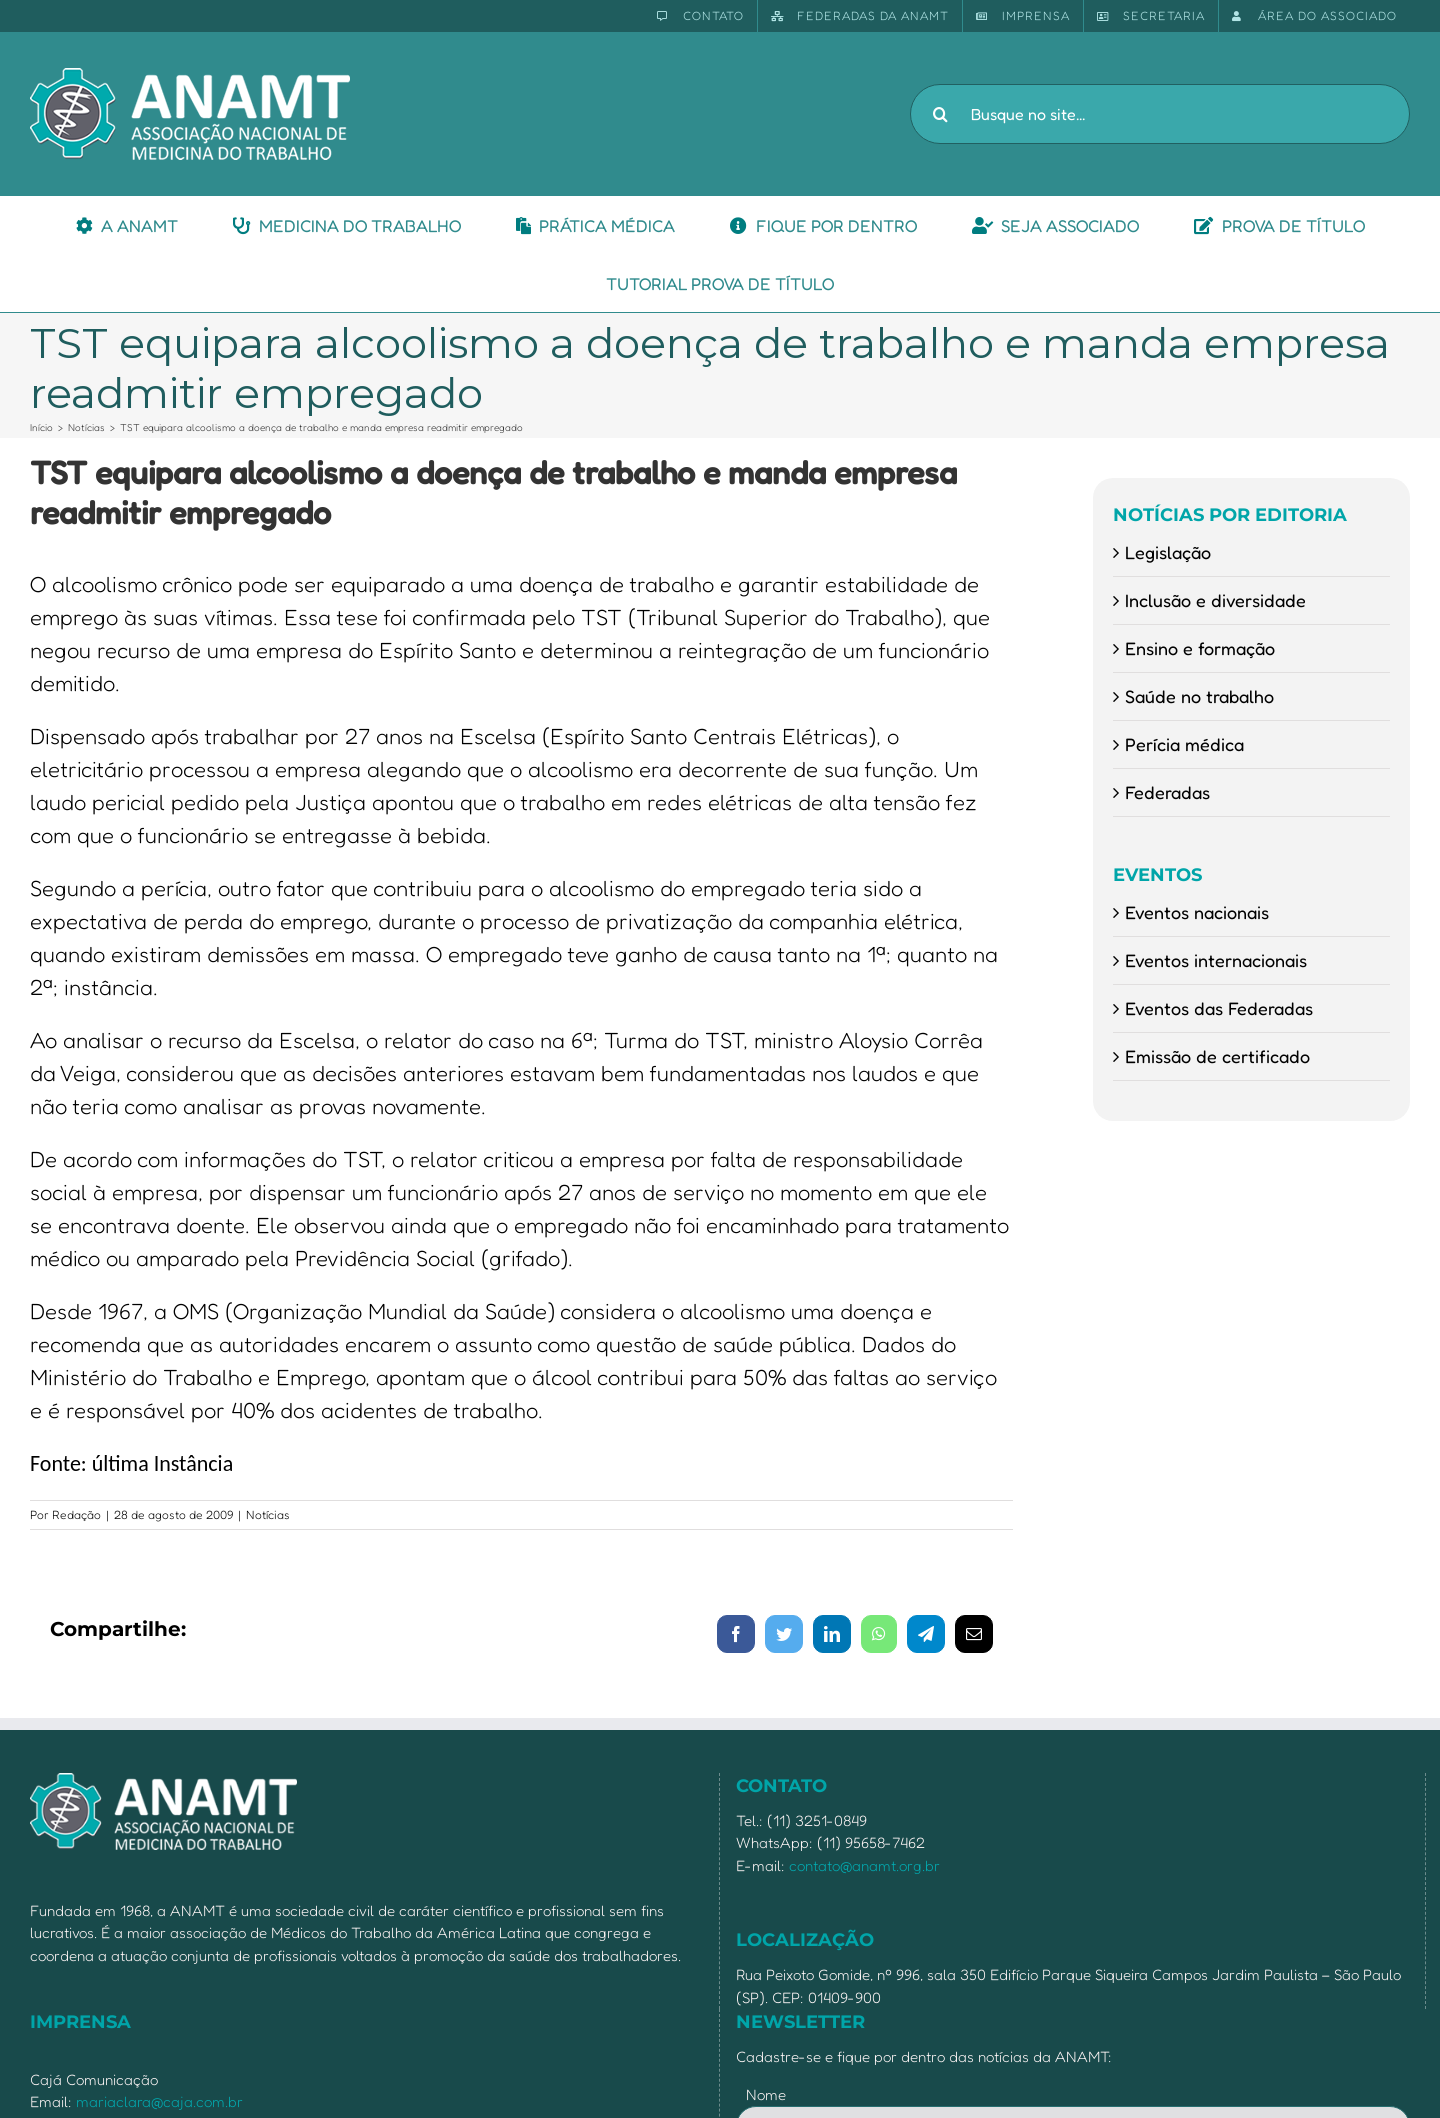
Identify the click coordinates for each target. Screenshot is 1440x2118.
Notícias (268, 1514)
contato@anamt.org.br (864, 1865)
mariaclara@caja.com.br (159, 2101)
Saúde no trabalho (1199, 696)
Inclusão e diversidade (1215, 600)
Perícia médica (1184, 744)
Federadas (1167, 792)
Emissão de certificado (1217, 1056)
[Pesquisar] (940, 114)
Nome (766, 2094)
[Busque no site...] (1160, 114)
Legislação (1168, 552)
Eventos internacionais (1216, 960)
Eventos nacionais (1197, 912)
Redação (76, 1514)
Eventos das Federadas (1219, 1008)
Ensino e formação (1200, 648)
